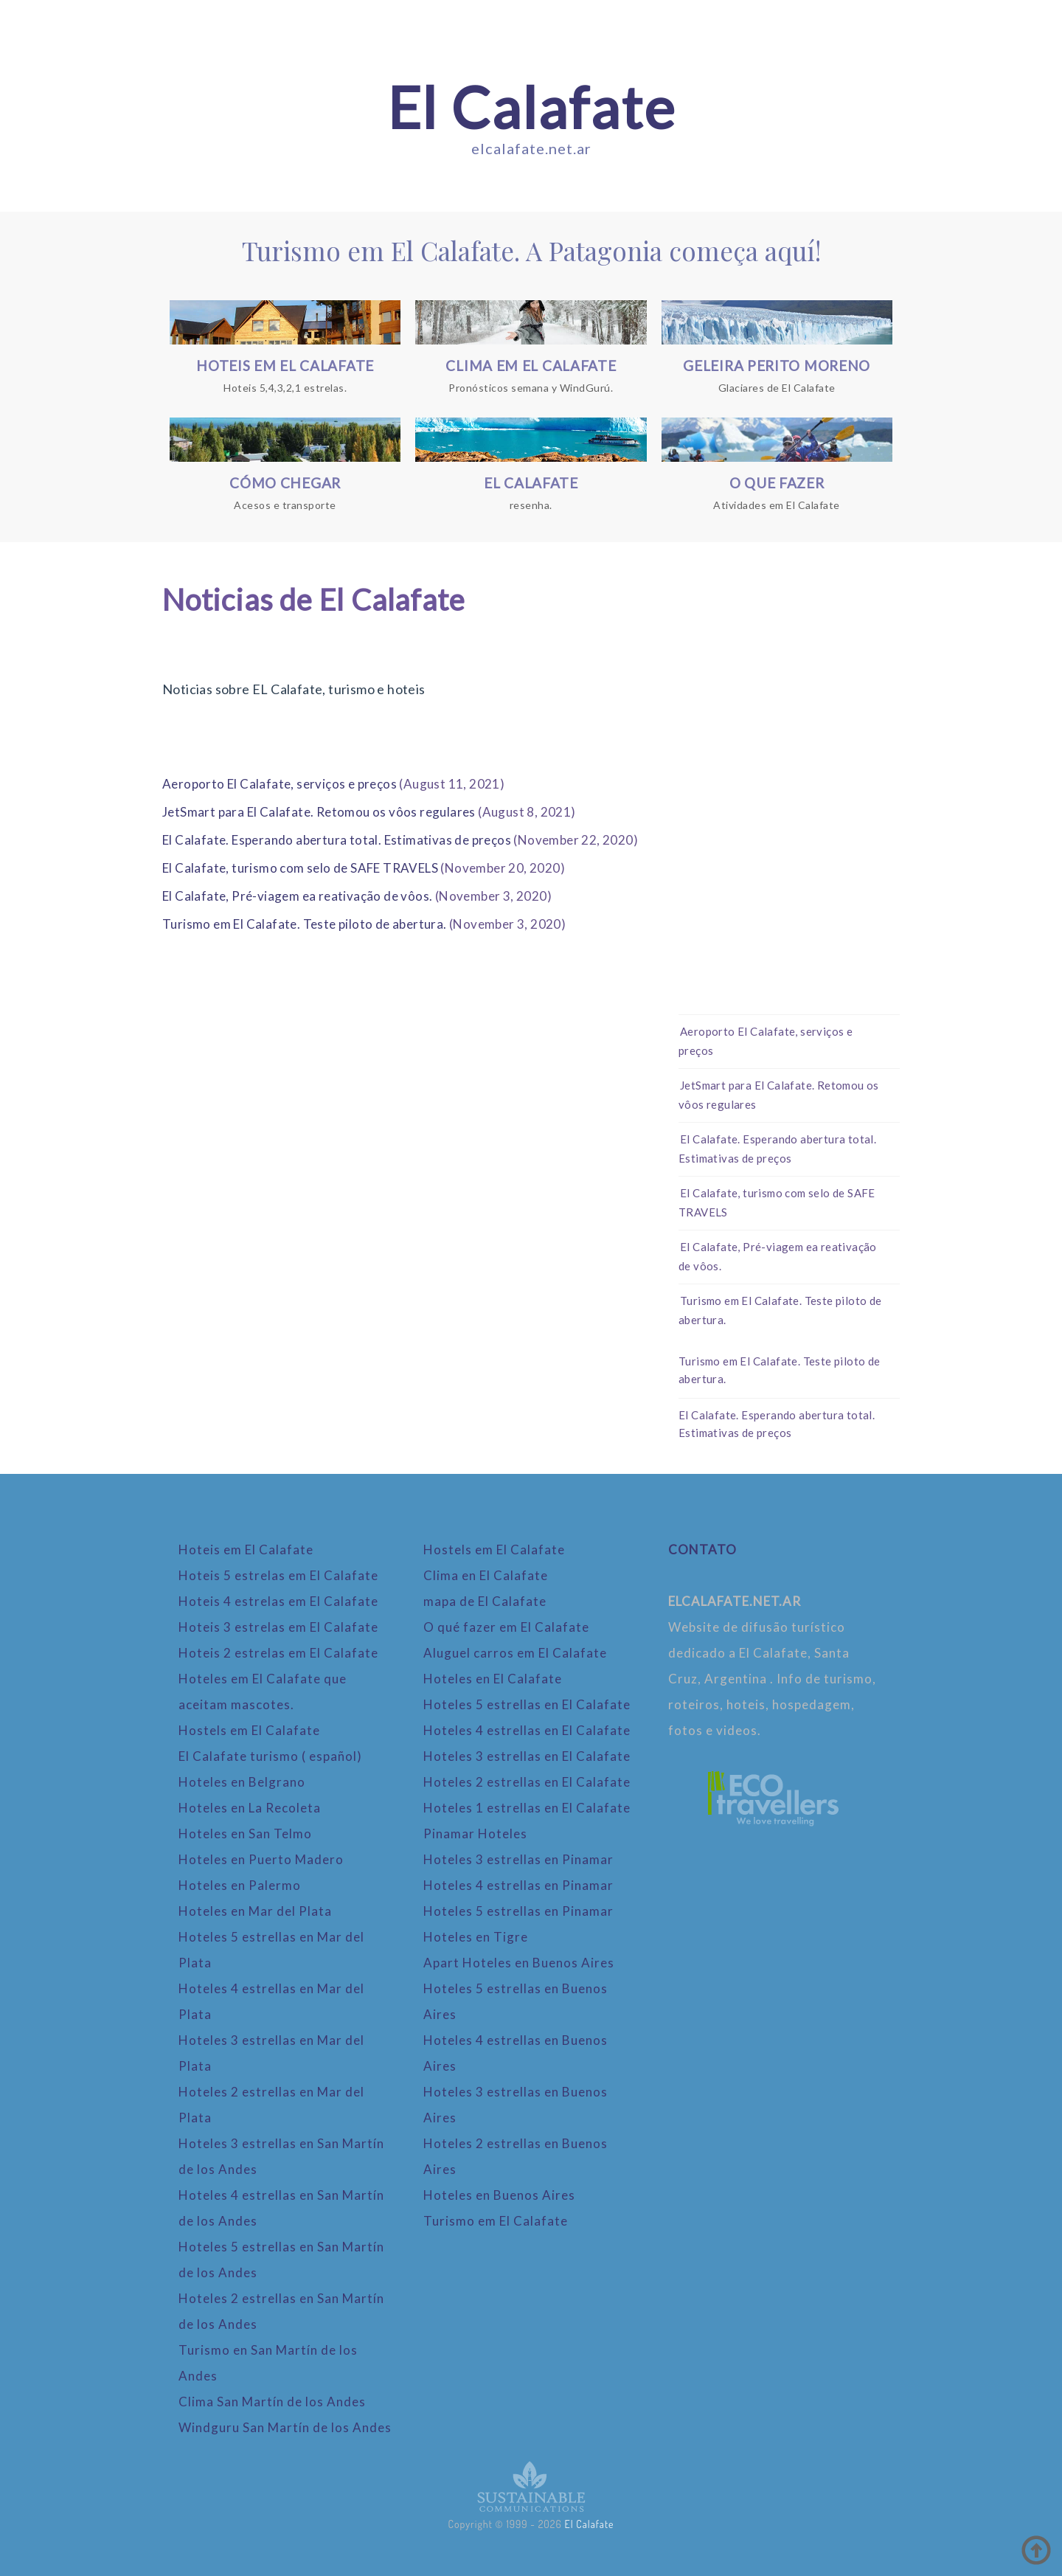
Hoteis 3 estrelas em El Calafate (278, 1627)
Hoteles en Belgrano (241, 1782)
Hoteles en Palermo (239, 1885)
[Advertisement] (789, 778)
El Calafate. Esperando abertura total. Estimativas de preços (336, 840)
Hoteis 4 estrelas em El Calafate (278, 1601)
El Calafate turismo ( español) (270, 1756)
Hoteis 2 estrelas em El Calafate (278, 1653)
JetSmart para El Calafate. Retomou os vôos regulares (319, 812)
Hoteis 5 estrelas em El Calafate (278, 1575)
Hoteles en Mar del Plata (255, 1911)
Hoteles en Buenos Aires (499, 2195)
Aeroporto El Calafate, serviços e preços (279, 784)
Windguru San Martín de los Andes (285, 2427)
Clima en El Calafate (485, 1575)
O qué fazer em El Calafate (506, 1627)
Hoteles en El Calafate (492, 1678)
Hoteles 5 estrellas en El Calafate (527, 1704)
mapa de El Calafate (484, 1601)
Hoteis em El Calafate (245, 1549)
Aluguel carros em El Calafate (515, 1653)
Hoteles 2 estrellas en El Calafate (527, 1782)
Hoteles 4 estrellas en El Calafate (527, 1730)
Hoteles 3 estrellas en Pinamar (518, 1859)
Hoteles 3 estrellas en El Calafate (527, 1756)
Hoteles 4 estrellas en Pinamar (518, 1885)
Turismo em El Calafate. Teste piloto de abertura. (304, 924)
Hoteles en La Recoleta (249, 1807)
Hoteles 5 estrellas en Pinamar (518, 1911)
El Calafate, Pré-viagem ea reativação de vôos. (297, 896)
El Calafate (531, 107)
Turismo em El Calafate (495, 2221)
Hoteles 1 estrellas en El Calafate (527, 1807)
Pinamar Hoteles (475, 1833)
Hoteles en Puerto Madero (261, 1859)
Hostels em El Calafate (249, 1730)
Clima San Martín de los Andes (272, 2401)
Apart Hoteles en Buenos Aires (518, 1962)
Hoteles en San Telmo (245, 1833)
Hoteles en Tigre (475, 1937)
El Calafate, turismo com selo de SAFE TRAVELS (300, 868)
